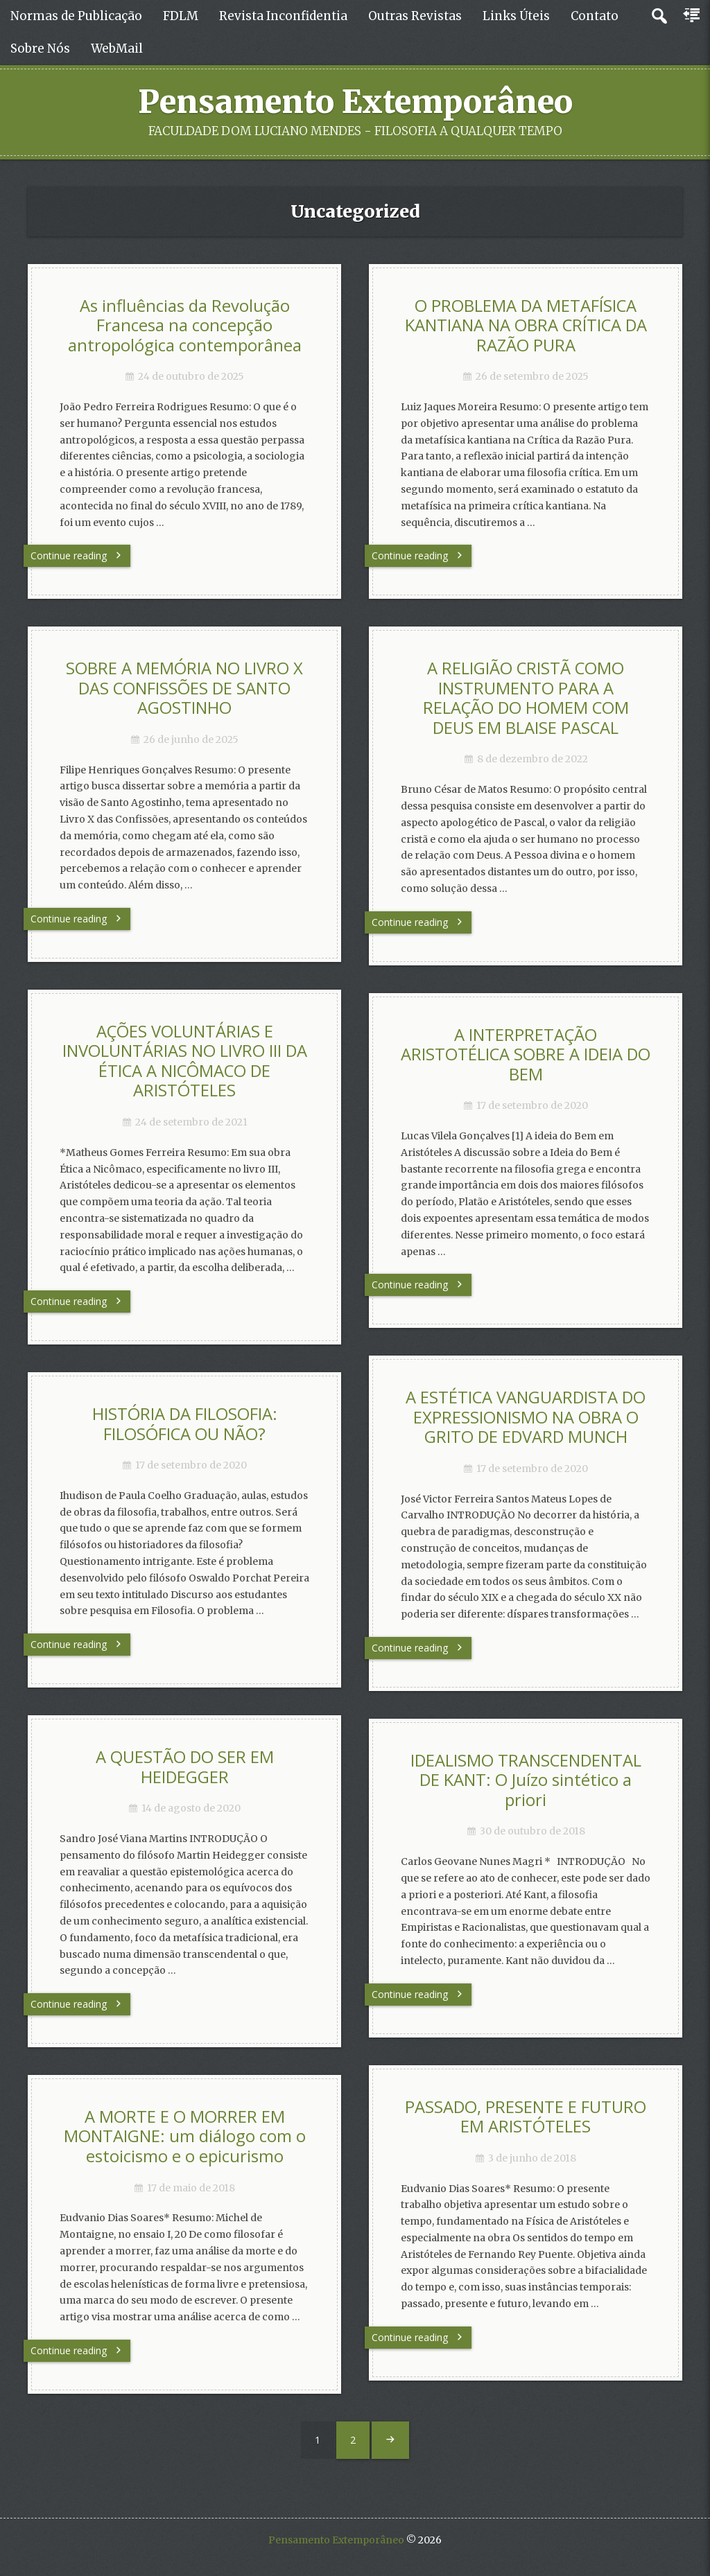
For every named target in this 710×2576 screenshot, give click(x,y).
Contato (594, 16)
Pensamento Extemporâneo (355, 101)
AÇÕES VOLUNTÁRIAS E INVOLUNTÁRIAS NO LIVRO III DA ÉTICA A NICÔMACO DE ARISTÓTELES (184, 1061)
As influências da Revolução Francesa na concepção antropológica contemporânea (185, 325)
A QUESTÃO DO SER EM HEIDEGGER (185, 1767)
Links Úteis (516, 16)
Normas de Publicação (76, 16)
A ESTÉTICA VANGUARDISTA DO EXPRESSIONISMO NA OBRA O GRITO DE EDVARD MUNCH (526, 1417)
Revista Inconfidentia (283, 16)
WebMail (117, 48)
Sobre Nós (40, 48)
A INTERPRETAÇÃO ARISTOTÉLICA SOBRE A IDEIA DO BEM (525, 1054)
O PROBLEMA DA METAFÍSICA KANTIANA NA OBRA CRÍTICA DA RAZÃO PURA (526, 325)
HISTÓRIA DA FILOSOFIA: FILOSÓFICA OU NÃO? (184, 1424)
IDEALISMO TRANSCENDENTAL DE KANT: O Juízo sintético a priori (525, 1780)
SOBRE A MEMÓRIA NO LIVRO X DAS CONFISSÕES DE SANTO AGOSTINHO (184, 688)
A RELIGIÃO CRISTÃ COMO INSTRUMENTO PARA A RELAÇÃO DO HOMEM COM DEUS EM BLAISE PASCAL (526, 698)
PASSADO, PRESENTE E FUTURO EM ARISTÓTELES (525, 2117)
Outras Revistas (415, 16)
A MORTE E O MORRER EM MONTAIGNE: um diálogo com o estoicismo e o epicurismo (185, 2136)
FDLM (180, 16)
